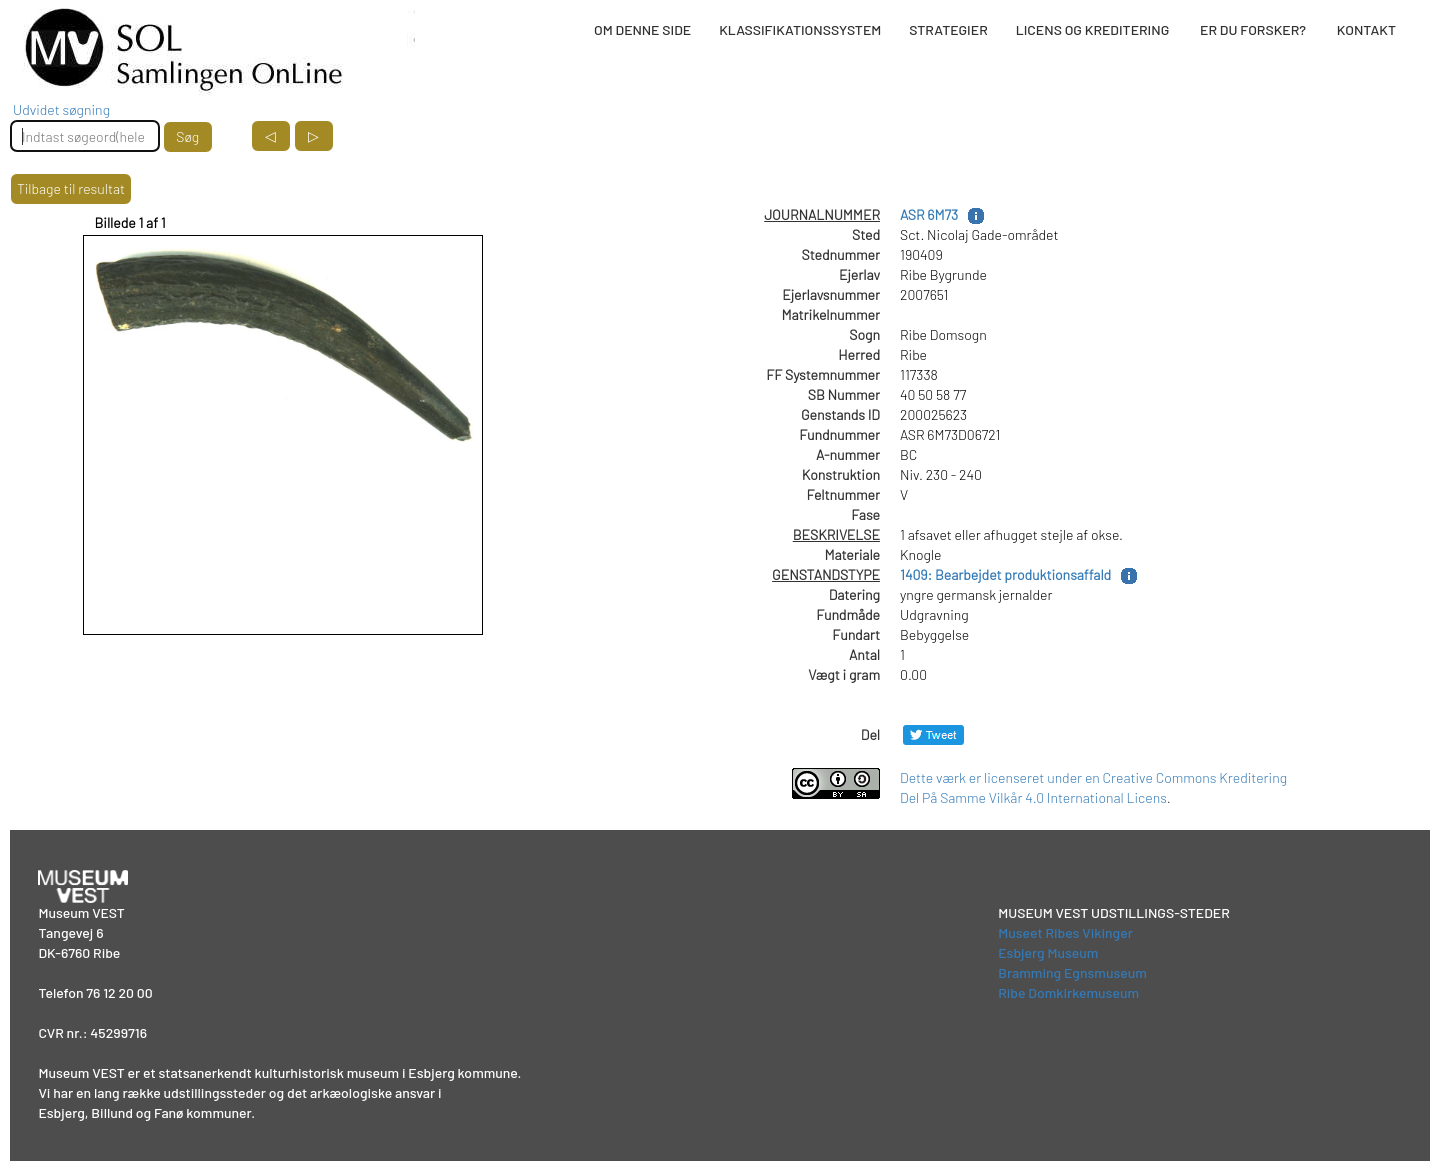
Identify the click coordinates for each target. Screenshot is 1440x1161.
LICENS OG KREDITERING (1093, 29)
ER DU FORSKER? (1253, 29)
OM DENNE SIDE (642, 29)
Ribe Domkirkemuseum (1068, 992)
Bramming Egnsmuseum (1072, 972)
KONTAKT (1366, 29)
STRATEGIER (948, 29)
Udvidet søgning (61, 109)
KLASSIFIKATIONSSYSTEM (800, 29)
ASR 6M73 (929, 214)
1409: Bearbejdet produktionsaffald (1005, 574)
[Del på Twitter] (933, 734)
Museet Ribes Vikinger (1065, 932)
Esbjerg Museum (1048, 952)
